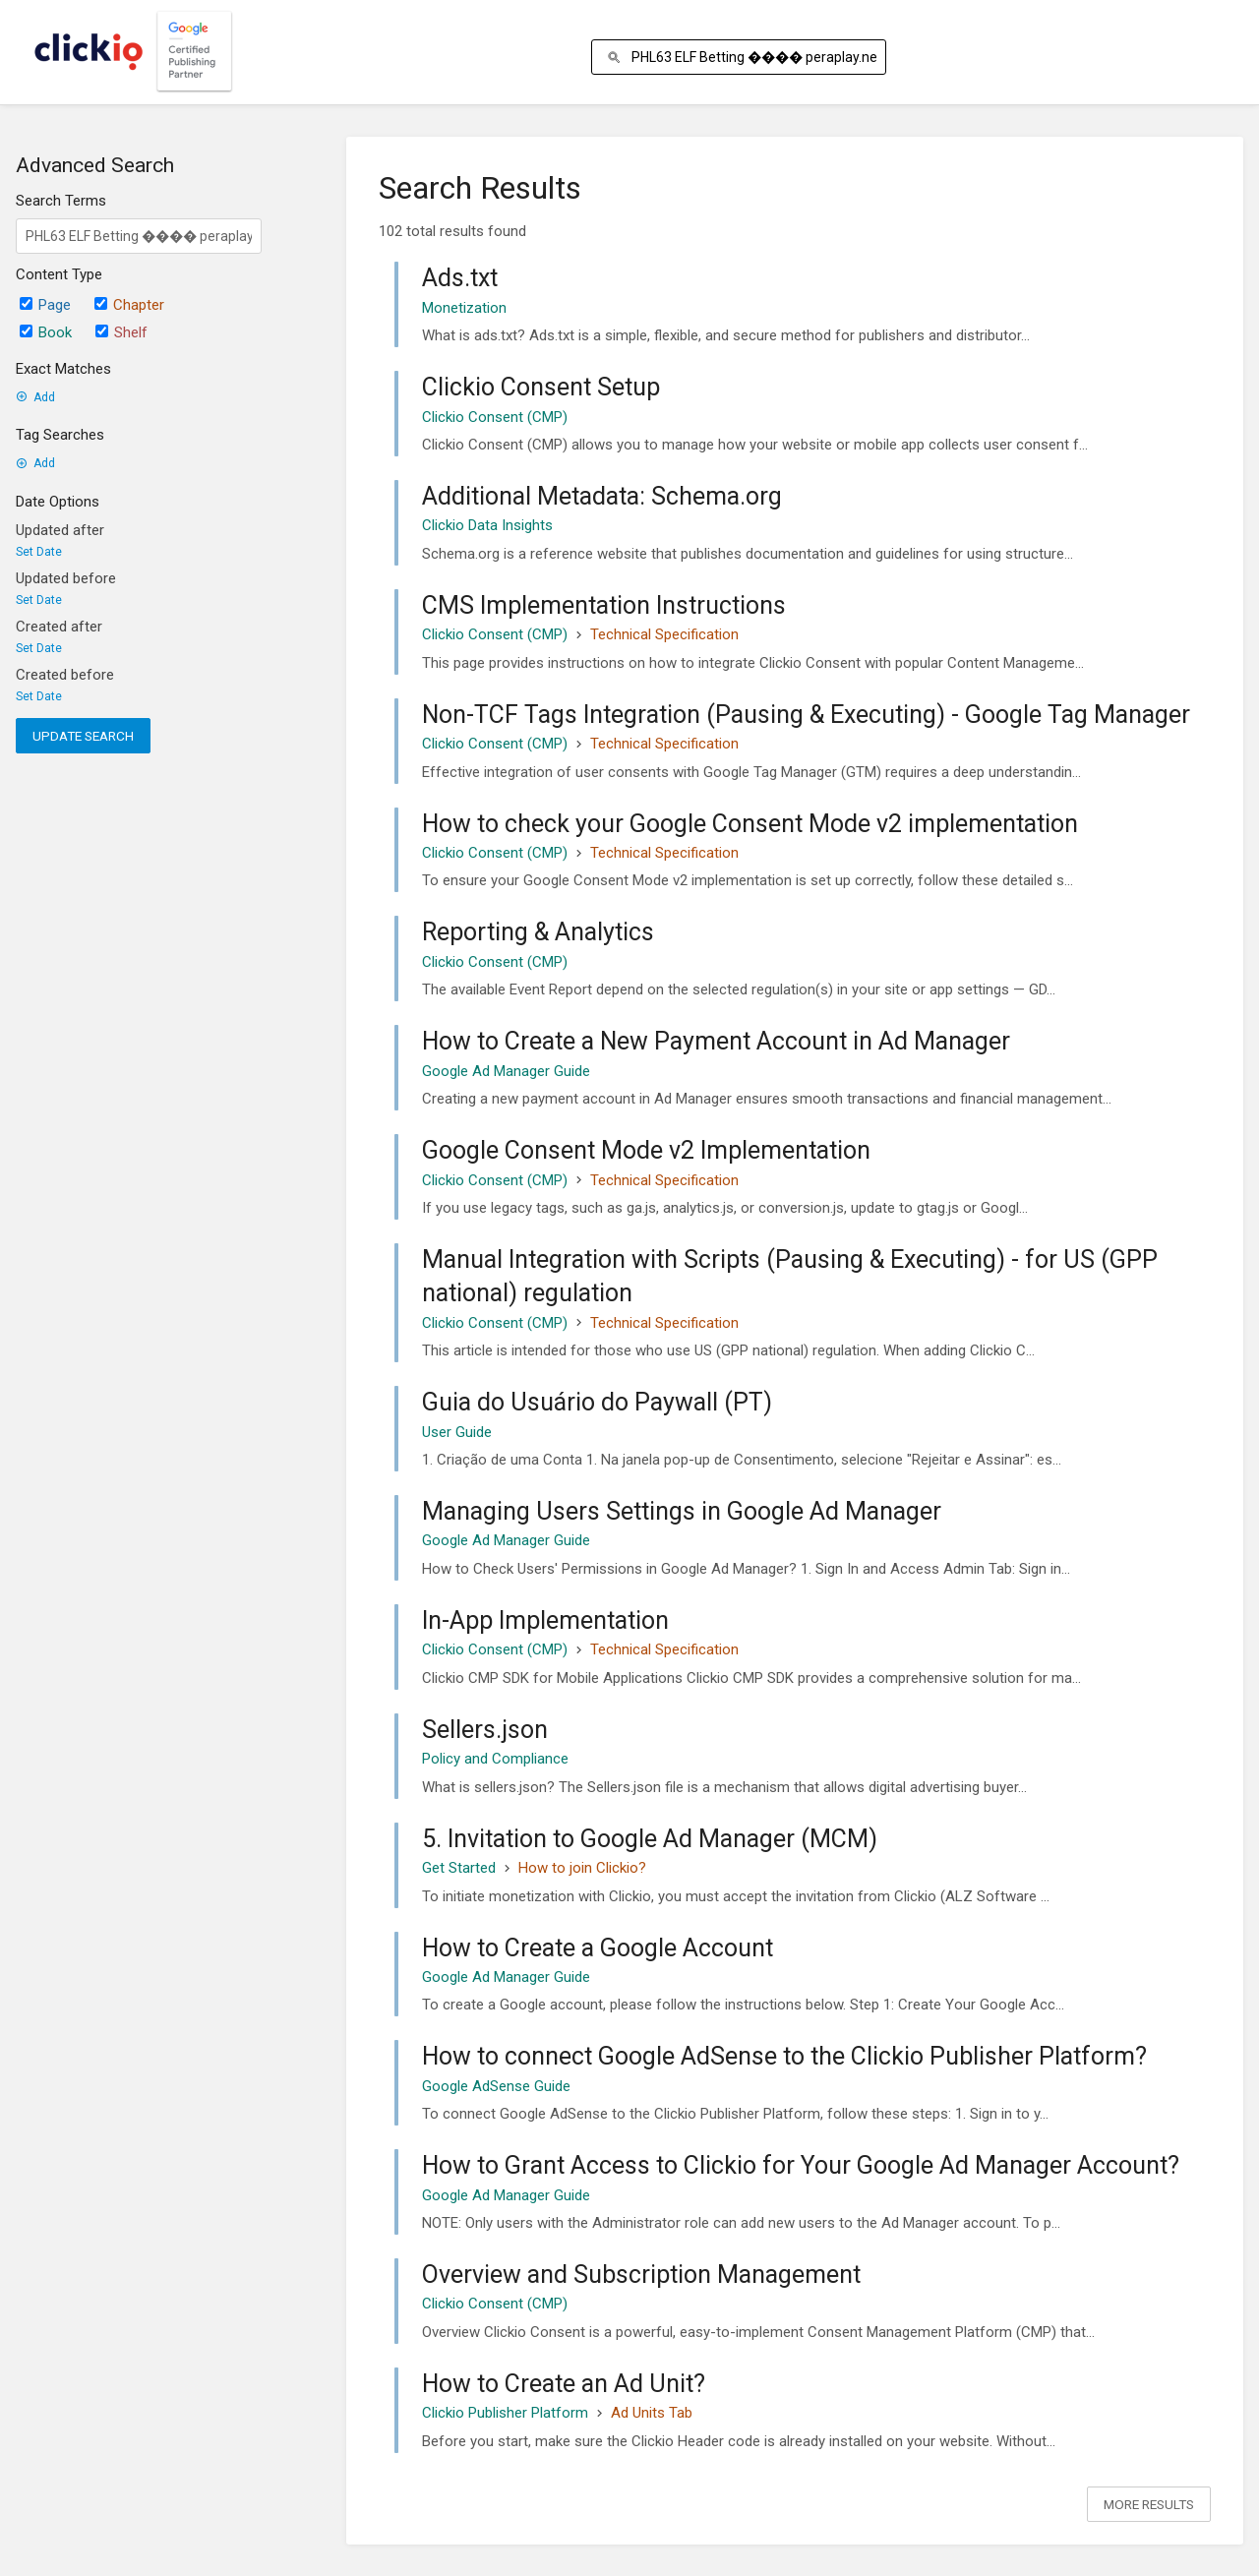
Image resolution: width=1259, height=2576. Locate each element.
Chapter (129, 305)
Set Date (39, 552)
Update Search (83, 736)
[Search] (617, 57)
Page (45, 305)
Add (35, 397)
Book (46, 332)
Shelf (121, 332)
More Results (1149, 2504)
